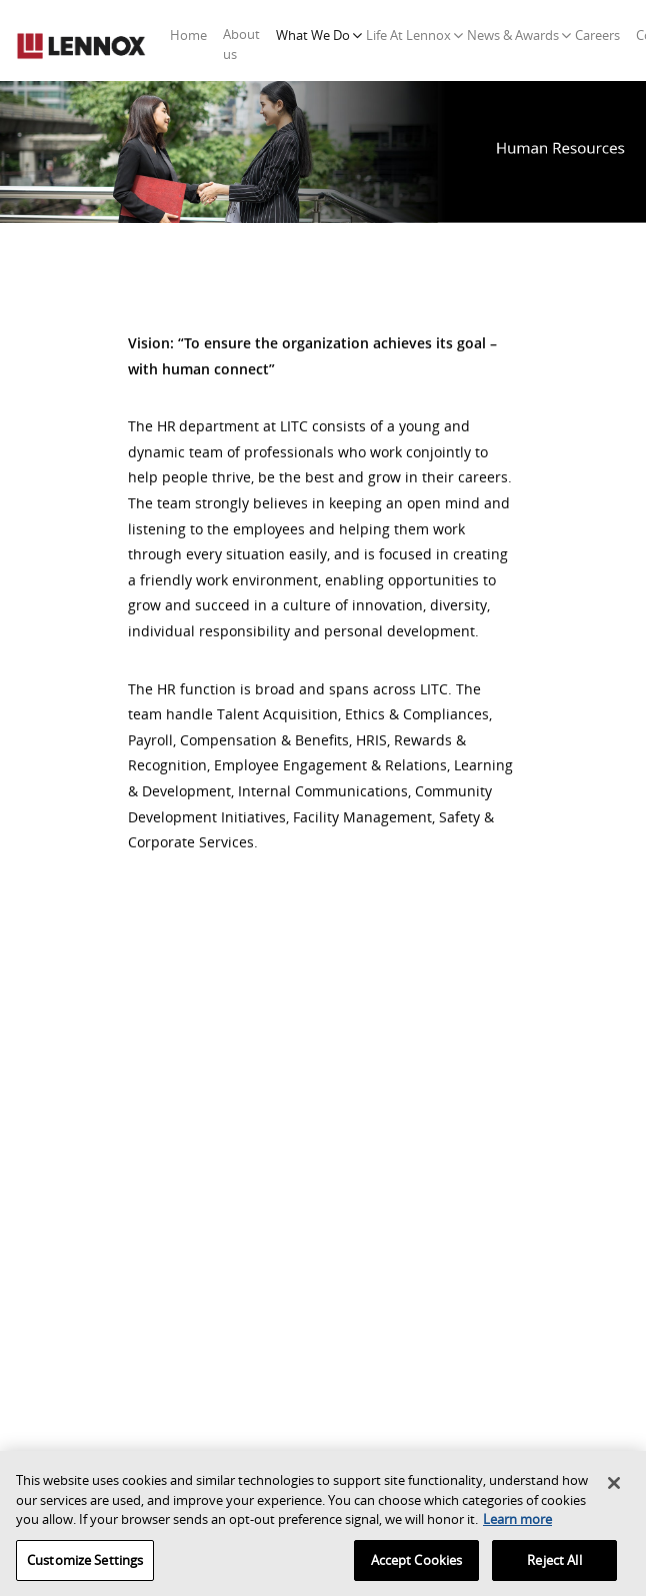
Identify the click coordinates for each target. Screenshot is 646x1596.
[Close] (614, 1487)
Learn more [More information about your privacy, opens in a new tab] (517, 1523)
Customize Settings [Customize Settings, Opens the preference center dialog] (85, 1564)
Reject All (554, 1564)
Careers (597, 35)
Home (192, 34)
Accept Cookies (417, 1564)
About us (241, 44)
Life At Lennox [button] (408, 35)
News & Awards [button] (513, 35)
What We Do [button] (313, 35)
